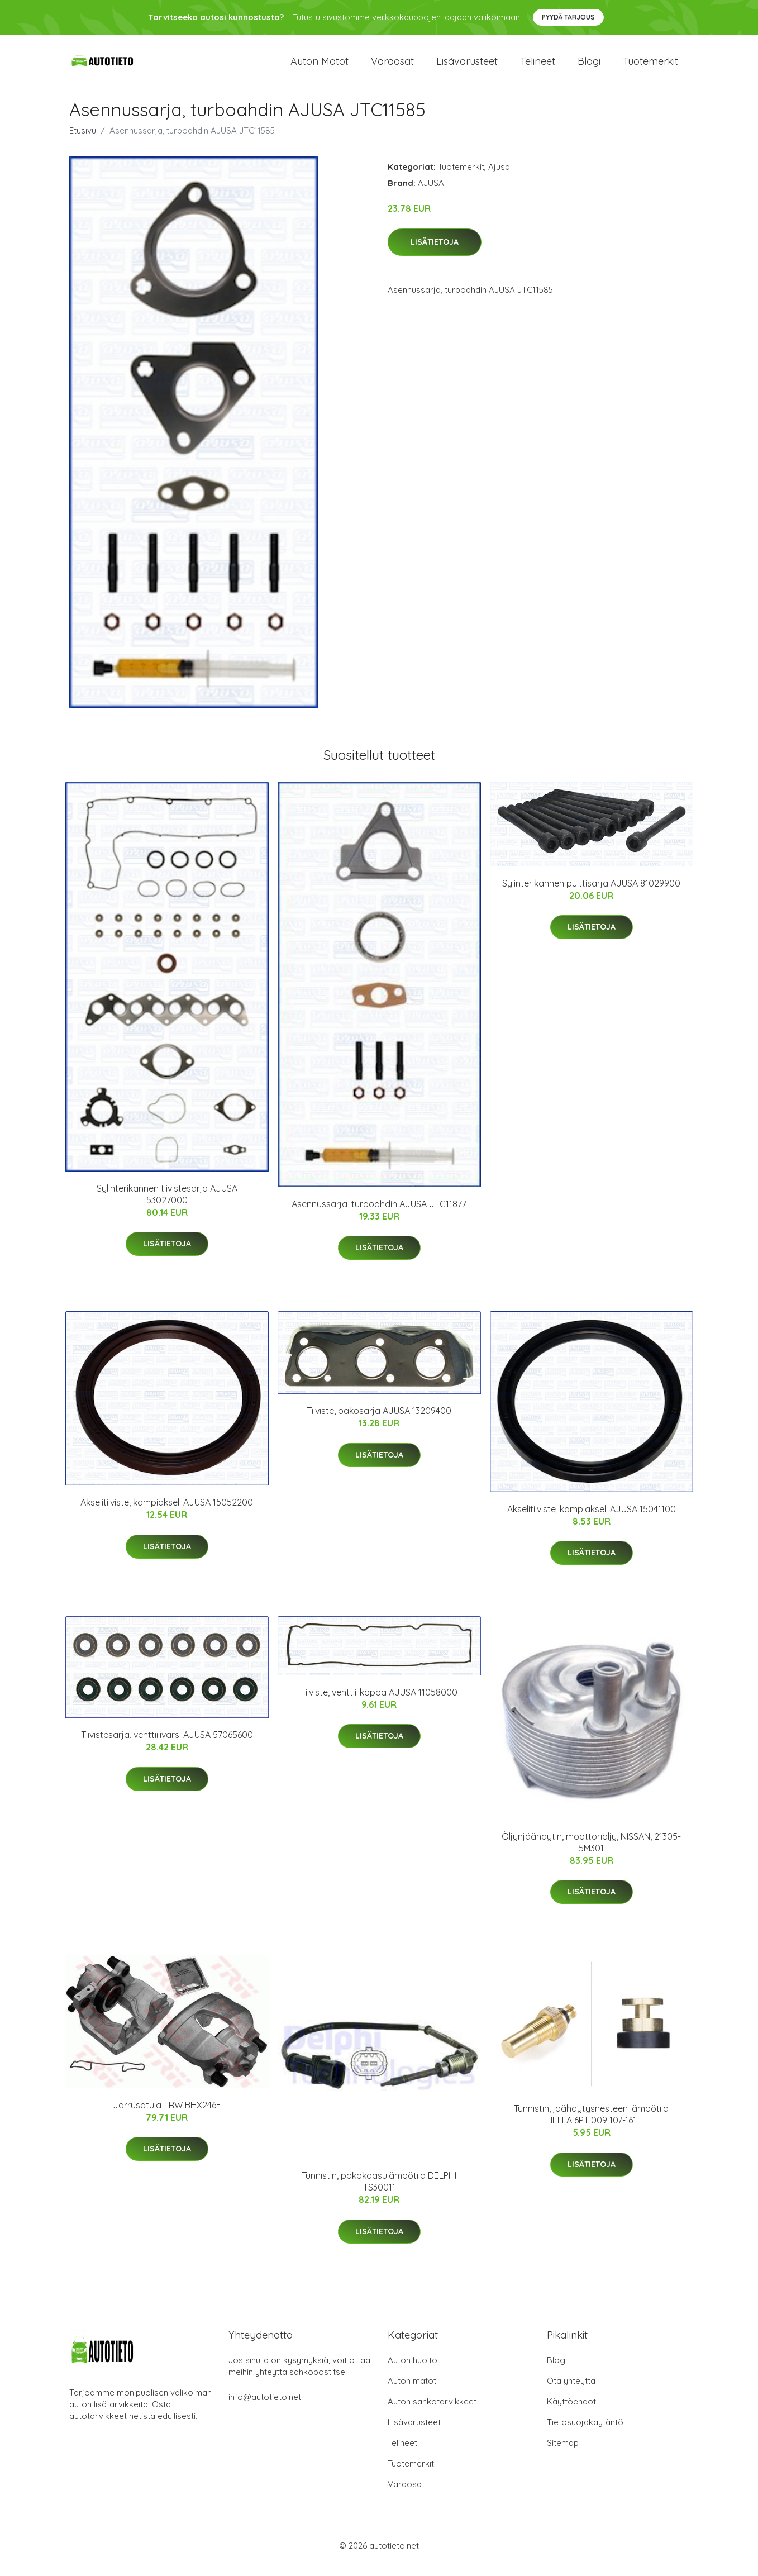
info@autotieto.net (264, 2408)
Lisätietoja (435, 253)
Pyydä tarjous (568, 17)
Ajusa (499, 178)
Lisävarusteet (467, 66)
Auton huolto (412, 2371)
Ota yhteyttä (571, 2392)
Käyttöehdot (571, 2412)
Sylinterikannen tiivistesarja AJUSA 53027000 (167, 1205)
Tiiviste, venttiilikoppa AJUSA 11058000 (379, 1703)
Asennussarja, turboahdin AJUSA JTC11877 (379, 1215)
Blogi (589, 66)
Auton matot (319, 66)
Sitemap (563, 2454)
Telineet (537, 66)
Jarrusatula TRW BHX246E (167, 2116)
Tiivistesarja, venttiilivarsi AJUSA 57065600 (167, 1745)
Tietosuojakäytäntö (585, 2433)
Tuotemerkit (650, 66)
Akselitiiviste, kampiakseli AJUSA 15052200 (166, 1513)
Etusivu (82, 141)
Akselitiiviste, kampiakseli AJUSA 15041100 (591, 1520)
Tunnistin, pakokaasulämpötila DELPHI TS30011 (379, 2192)
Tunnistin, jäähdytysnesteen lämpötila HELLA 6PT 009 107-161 (591, 2125)
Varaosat (392, 66)
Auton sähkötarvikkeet (432, 2412)
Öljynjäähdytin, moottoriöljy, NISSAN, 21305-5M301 (591, 1853)
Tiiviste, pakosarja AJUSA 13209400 (379, 1421)
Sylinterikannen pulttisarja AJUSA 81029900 (591, 894)
